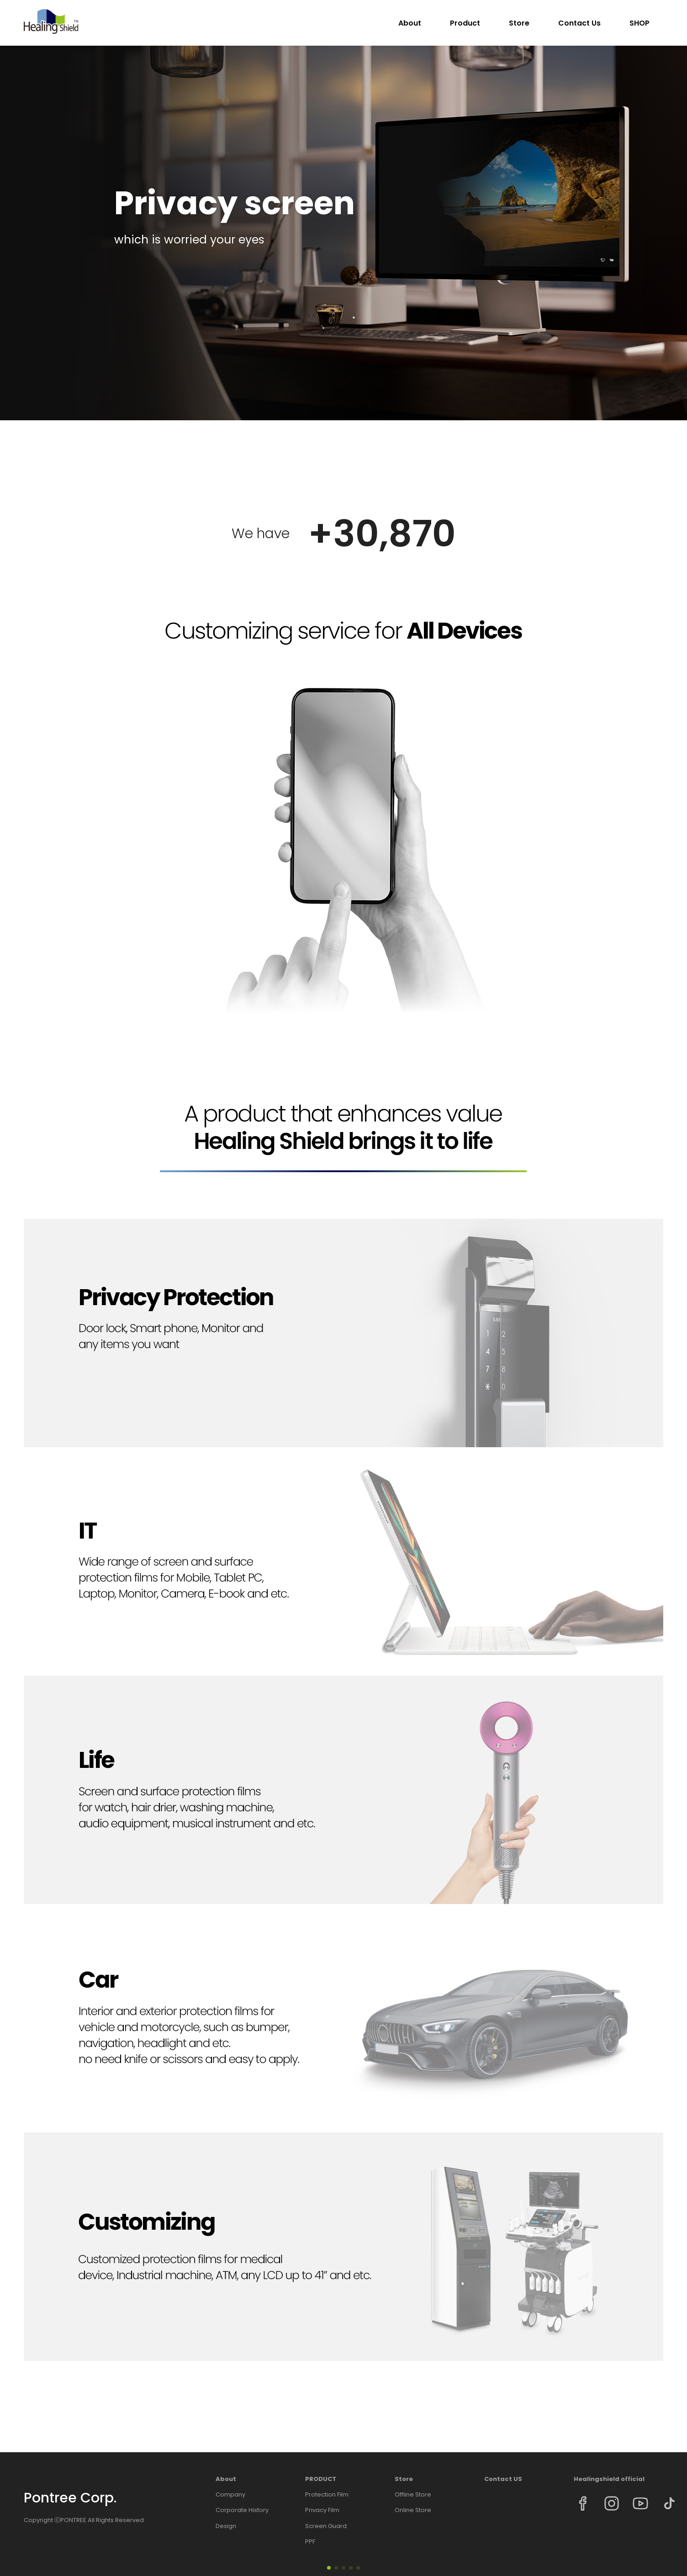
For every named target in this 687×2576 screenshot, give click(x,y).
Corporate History (242, 2510)
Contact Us (579, 23)
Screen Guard (326, 2526)
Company (230, 2495)
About (409, 23)
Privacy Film (322, 2510)
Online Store (413, 2510)
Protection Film (327, 2495)
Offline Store (413, 2495)
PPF (310, 2542)
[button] (329, 2568)
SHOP (639, 23)
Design (226, 2526)
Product (465, 23)
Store (519, 23)
